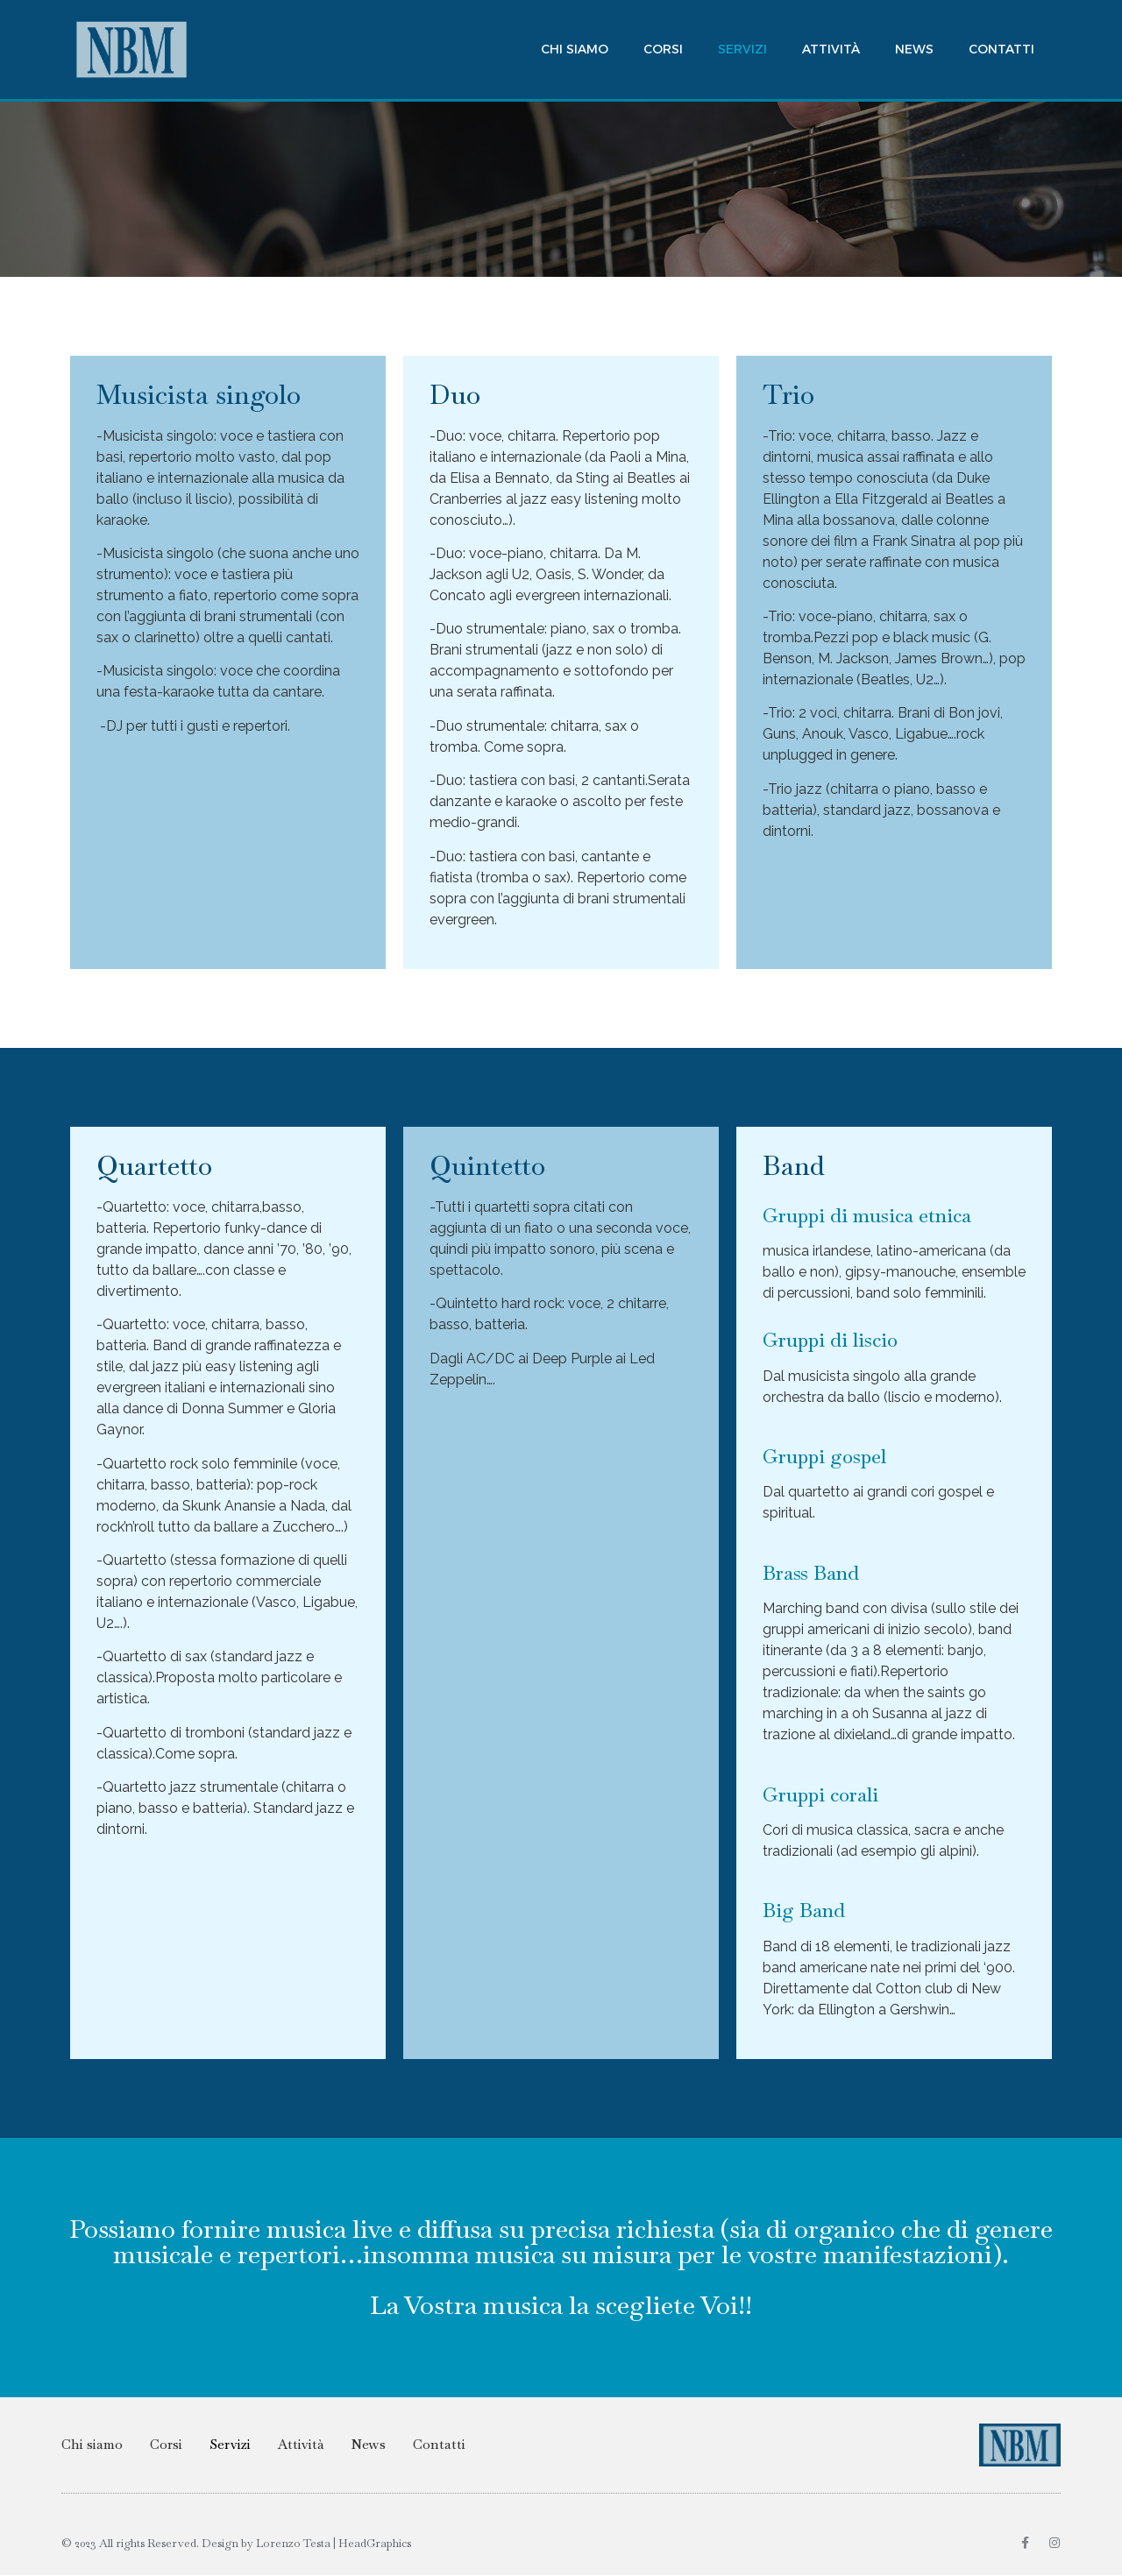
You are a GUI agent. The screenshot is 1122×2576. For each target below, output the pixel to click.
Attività (831, 49)
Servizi (742, 49)
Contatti (1001, 49)
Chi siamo (574, 49)
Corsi (663, 49)
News (914, 49)
